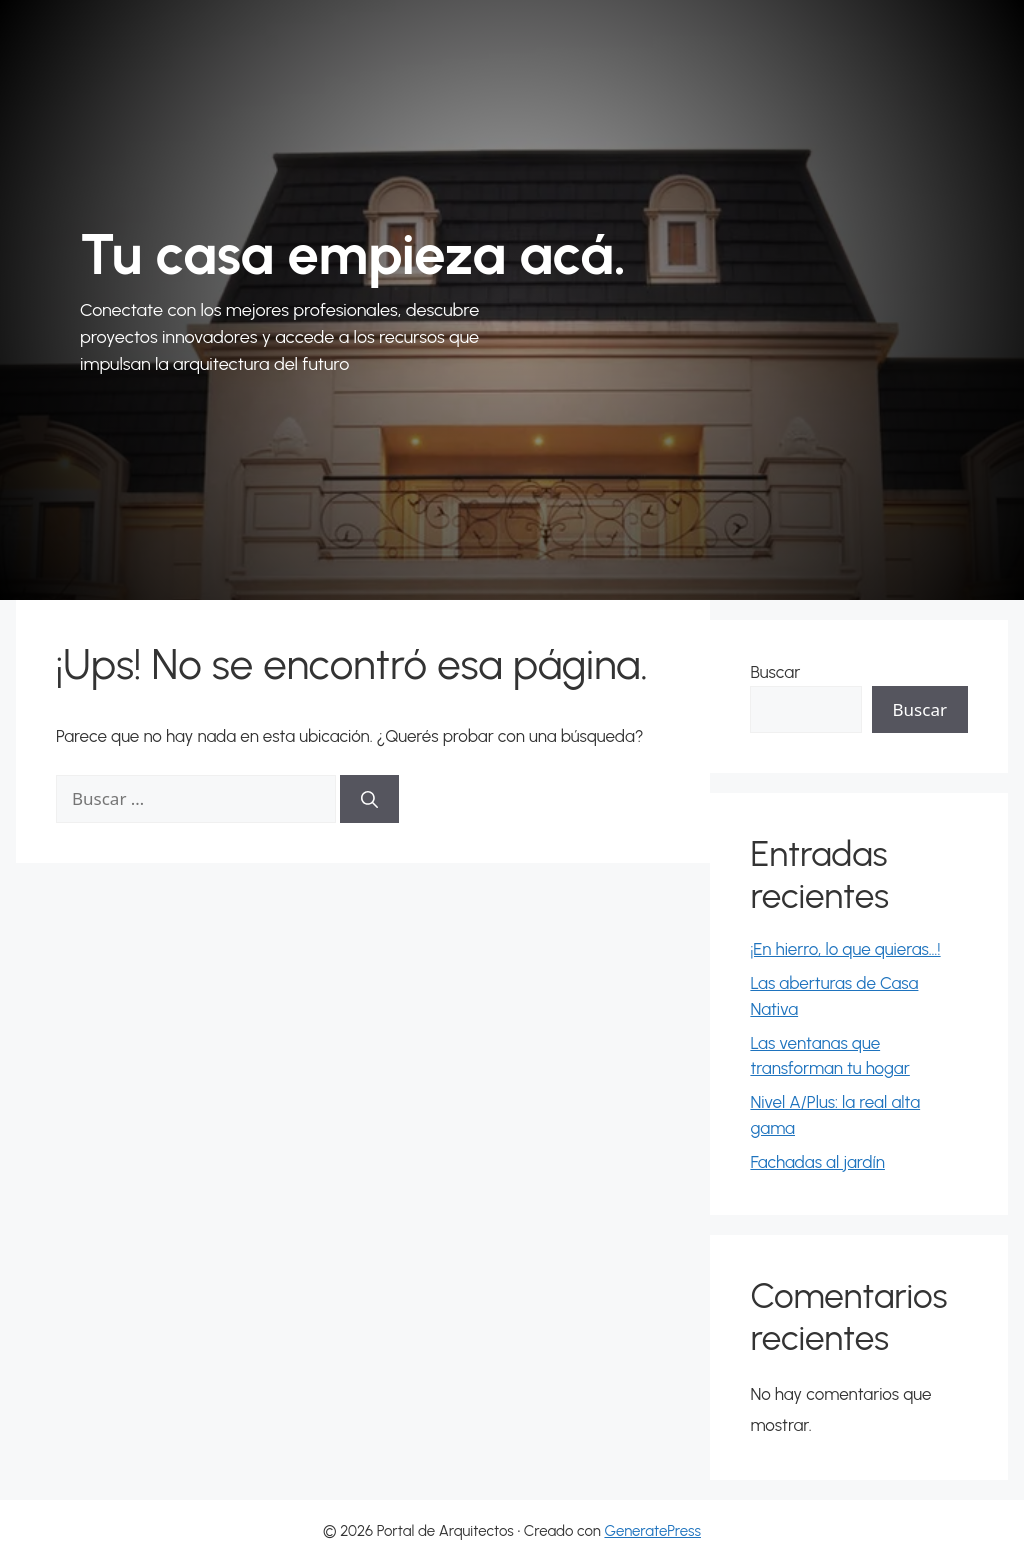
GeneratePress (652, 1531)
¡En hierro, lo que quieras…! (845, 949)
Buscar (775, 672)
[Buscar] (369, 799)
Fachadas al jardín (817, 1162)
